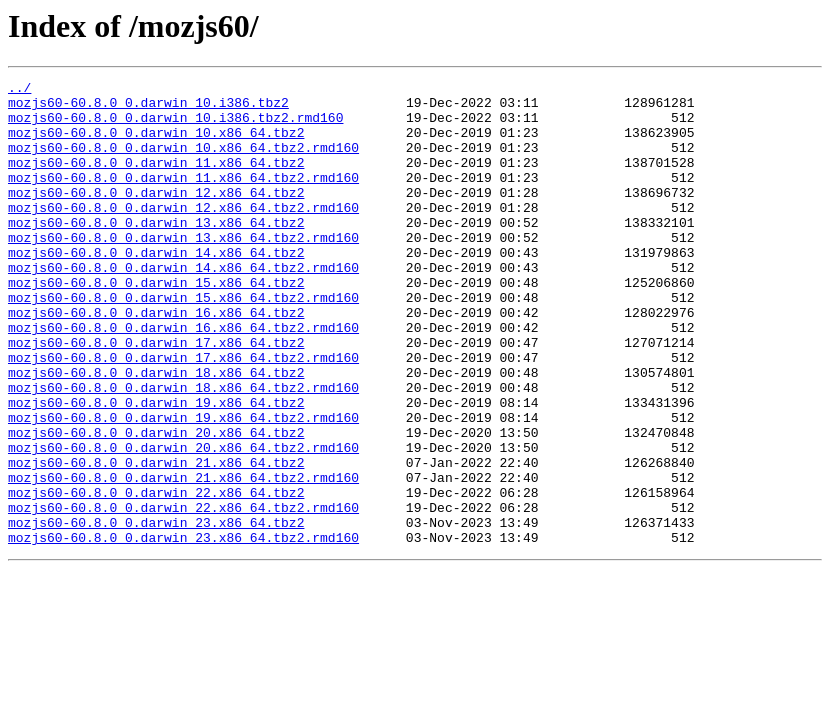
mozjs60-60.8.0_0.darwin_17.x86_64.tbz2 (156, 396)
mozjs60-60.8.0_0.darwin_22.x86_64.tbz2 (156, 576)
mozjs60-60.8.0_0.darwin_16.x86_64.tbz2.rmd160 (183, 378)
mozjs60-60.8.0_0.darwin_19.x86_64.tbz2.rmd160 (183, 486)
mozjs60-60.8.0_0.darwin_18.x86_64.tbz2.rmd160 (183, 450)
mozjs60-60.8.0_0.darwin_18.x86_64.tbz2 (156, 432)
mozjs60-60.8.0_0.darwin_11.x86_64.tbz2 (156, 180)
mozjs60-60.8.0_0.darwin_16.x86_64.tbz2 (156, 360)
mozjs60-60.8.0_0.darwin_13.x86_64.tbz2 (156, 252)
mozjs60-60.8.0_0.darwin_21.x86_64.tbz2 (156, 540)
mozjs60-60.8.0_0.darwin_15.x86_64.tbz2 (156, 324)
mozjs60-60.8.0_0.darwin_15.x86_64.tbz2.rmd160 (183, 342)
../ (19, 90)
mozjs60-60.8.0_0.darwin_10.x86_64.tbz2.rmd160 (183, 162)
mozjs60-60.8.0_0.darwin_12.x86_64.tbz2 (156, 216)
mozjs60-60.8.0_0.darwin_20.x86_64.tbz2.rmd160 (183, 522)
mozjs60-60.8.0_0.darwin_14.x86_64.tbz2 (156, 288)
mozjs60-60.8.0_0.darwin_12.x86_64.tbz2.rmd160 (183, 234)
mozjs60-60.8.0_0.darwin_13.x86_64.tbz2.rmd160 (183, 270)
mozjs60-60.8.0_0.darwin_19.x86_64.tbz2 (156, 468)
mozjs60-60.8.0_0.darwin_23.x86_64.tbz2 (156, 612)
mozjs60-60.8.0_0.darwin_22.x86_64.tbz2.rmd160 (183, 594)
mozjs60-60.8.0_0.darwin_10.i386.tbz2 (148, 108)
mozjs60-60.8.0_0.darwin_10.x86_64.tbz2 (156, 144)
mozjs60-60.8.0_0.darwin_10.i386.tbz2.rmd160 (175, 126)
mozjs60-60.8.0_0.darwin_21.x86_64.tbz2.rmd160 (183, 558)
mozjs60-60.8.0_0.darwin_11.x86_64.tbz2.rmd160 (183, 198)
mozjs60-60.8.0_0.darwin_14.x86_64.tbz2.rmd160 (183, 306)
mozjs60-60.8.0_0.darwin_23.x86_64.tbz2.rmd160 (183, 630)
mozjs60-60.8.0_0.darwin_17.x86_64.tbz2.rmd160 (183, 414)
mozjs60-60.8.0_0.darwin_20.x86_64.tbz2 (156, 504)
